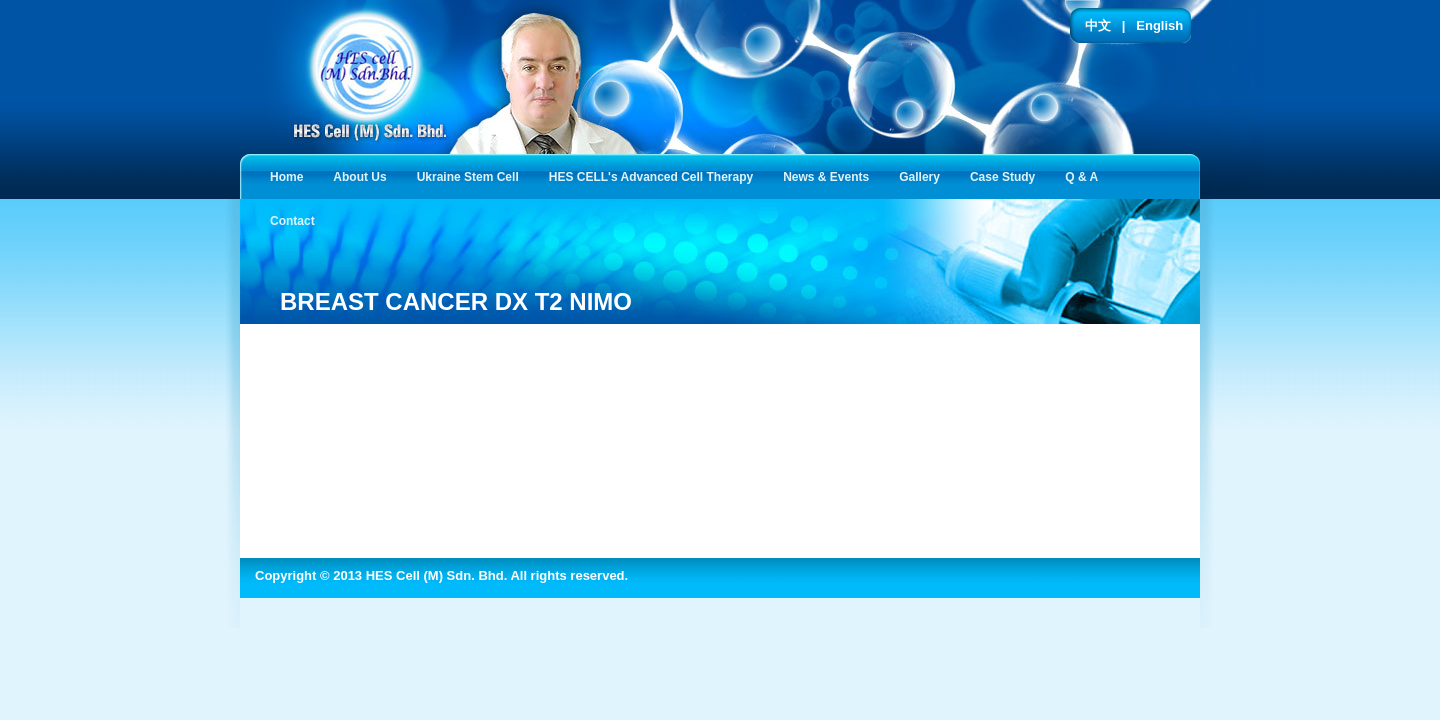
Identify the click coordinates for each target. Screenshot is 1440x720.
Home (286, 177)
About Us (363, 175)
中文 (1098, 25)
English (1159, 25)
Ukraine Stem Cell (472, 175)
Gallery (923, 175)
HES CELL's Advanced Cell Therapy (655, 175)
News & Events (830, 175)
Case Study (1006, 175)
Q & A (1085, 175)
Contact (296, 219)
